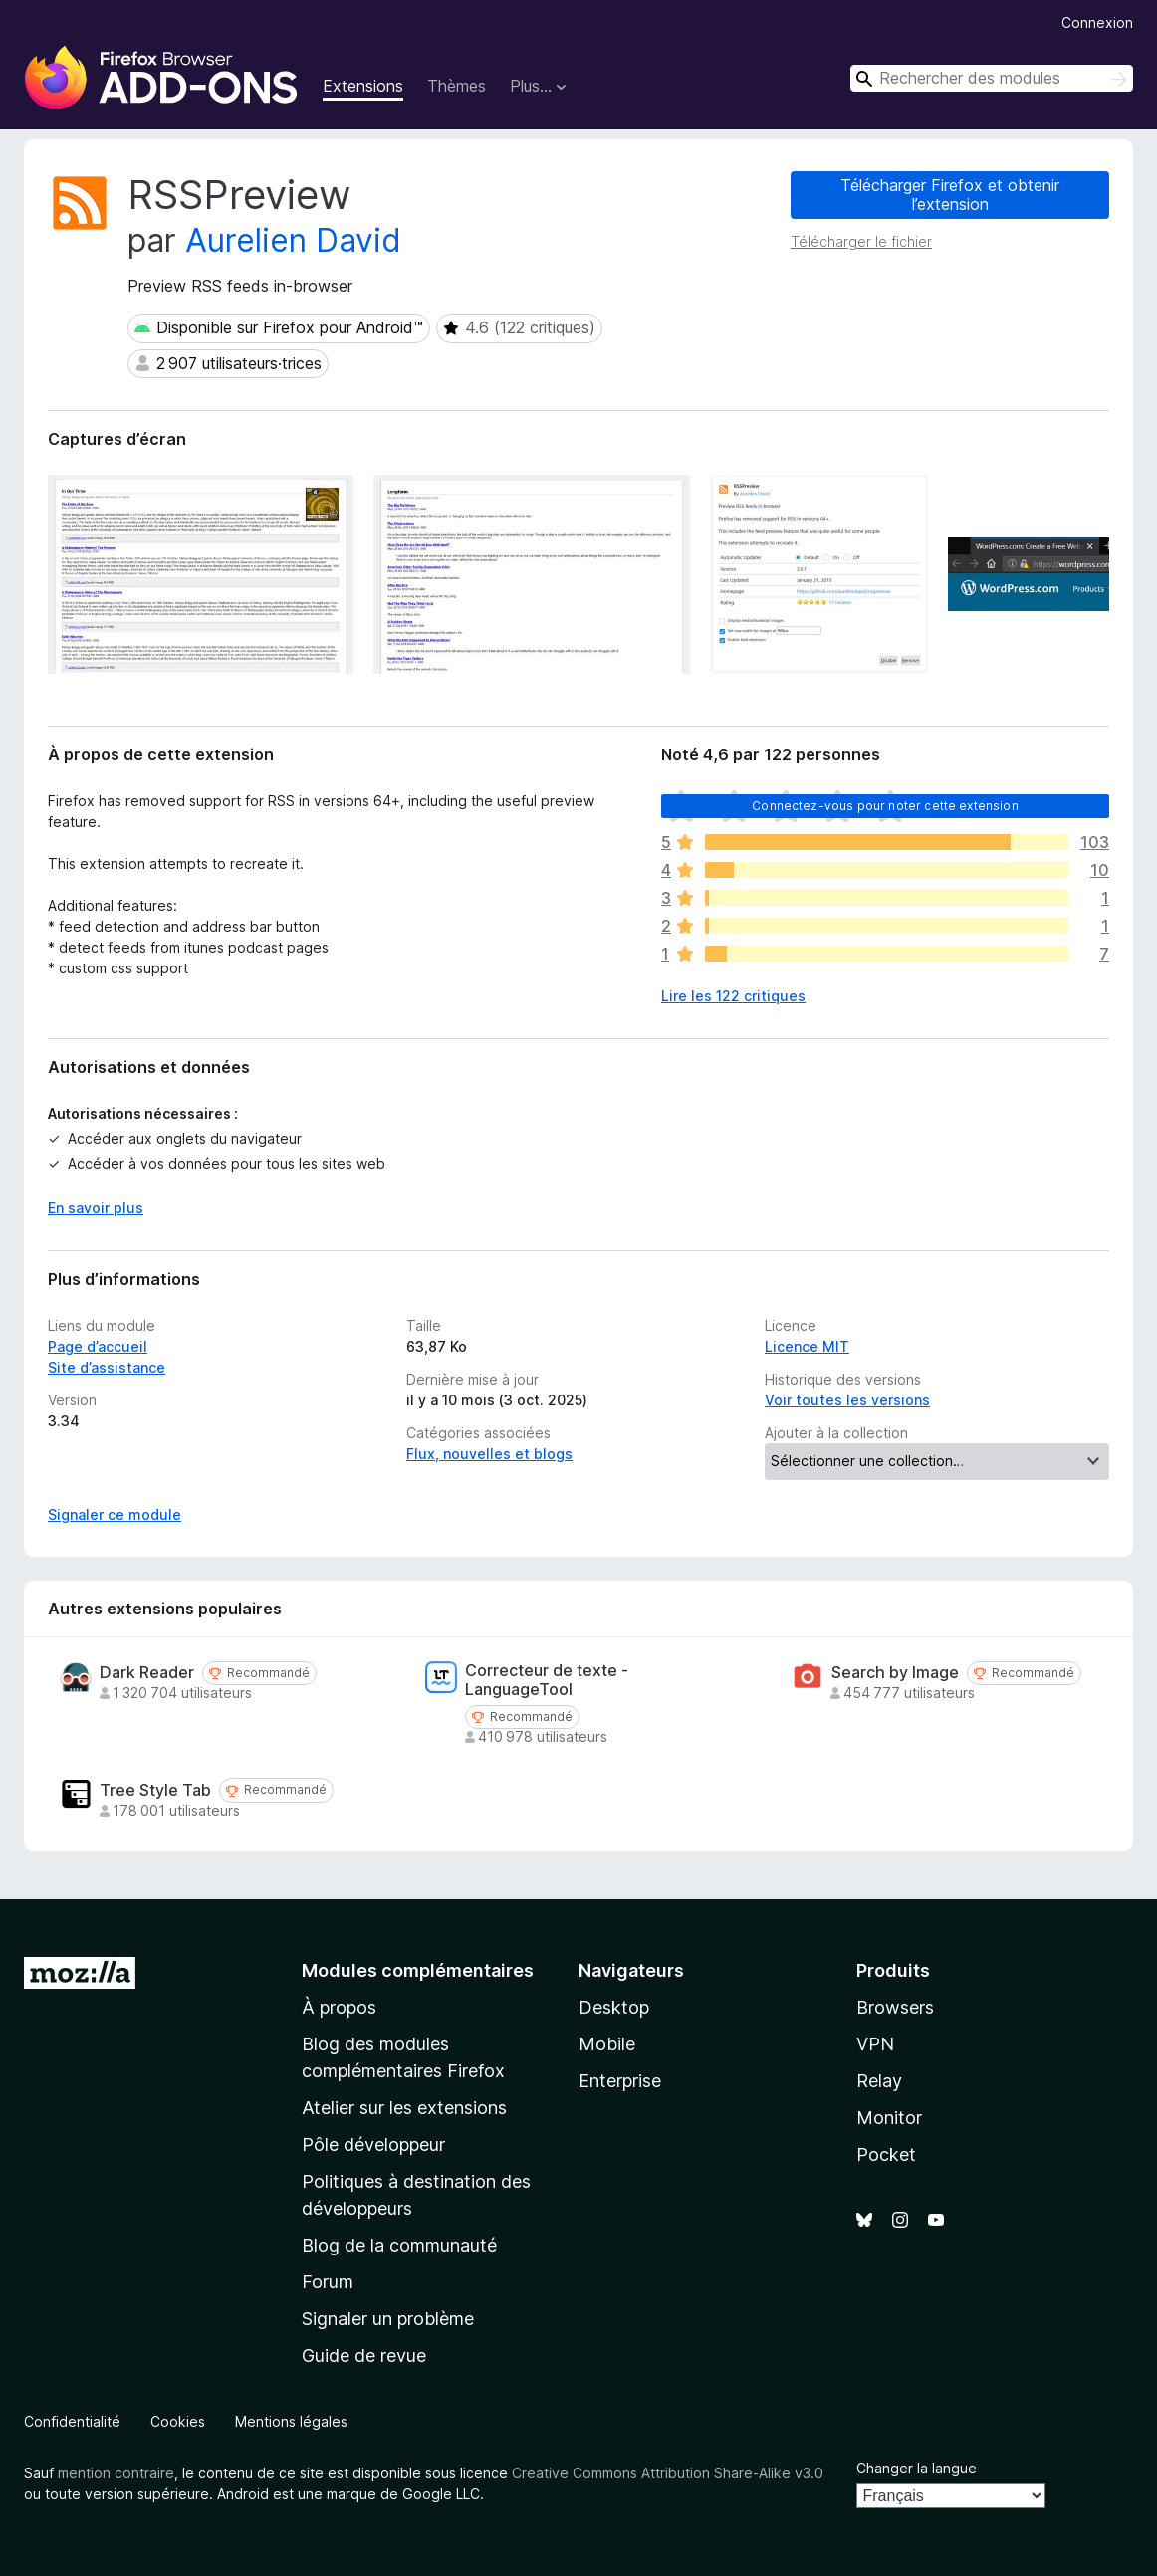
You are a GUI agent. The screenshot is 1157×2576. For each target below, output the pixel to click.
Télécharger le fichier (861, 241)
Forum (327, 2281)
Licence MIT (807, 1346)
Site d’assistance (106, 1367)
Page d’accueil (97, 1346)
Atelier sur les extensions (404, 2107)
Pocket (886, 2154)
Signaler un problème (388, 2318)
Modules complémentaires (418, 1970)
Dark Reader (147, 1672)
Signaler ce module (114, 1514)
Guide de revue (364, 2355)
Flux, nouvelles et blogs (489, 1453)
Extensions (363, 86)
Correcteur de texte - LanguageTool (546, 1680)
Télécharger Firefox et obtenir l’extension (949, 194)
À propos (339, 2007)
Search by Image (895, 1672)
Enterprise (619, 2080)
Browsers (895, 2007)
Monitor (889, 2117)
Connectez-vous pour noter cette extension (885, 805)
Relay (879, 2080)
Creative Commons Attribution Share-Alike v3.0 (667, 2473)
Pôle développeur (373, 2144)
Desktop (613, 2007)
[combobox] (991, 78)
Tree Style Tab (155, 1790)
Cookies (177, 2421)
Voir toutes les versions (847, 1400)
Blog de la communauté (399, 2245)
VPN (875, 2044)
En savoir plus (95, 1207)
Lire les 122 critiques (733, 995)
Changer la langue (916, 2468)
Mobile (606, 2044)
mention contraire (116, 2473)
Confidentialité (72, 2421)
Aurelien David (293, 240)
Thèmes (456, 86)
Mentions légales (291, 2421)
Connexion (1097, 22)
